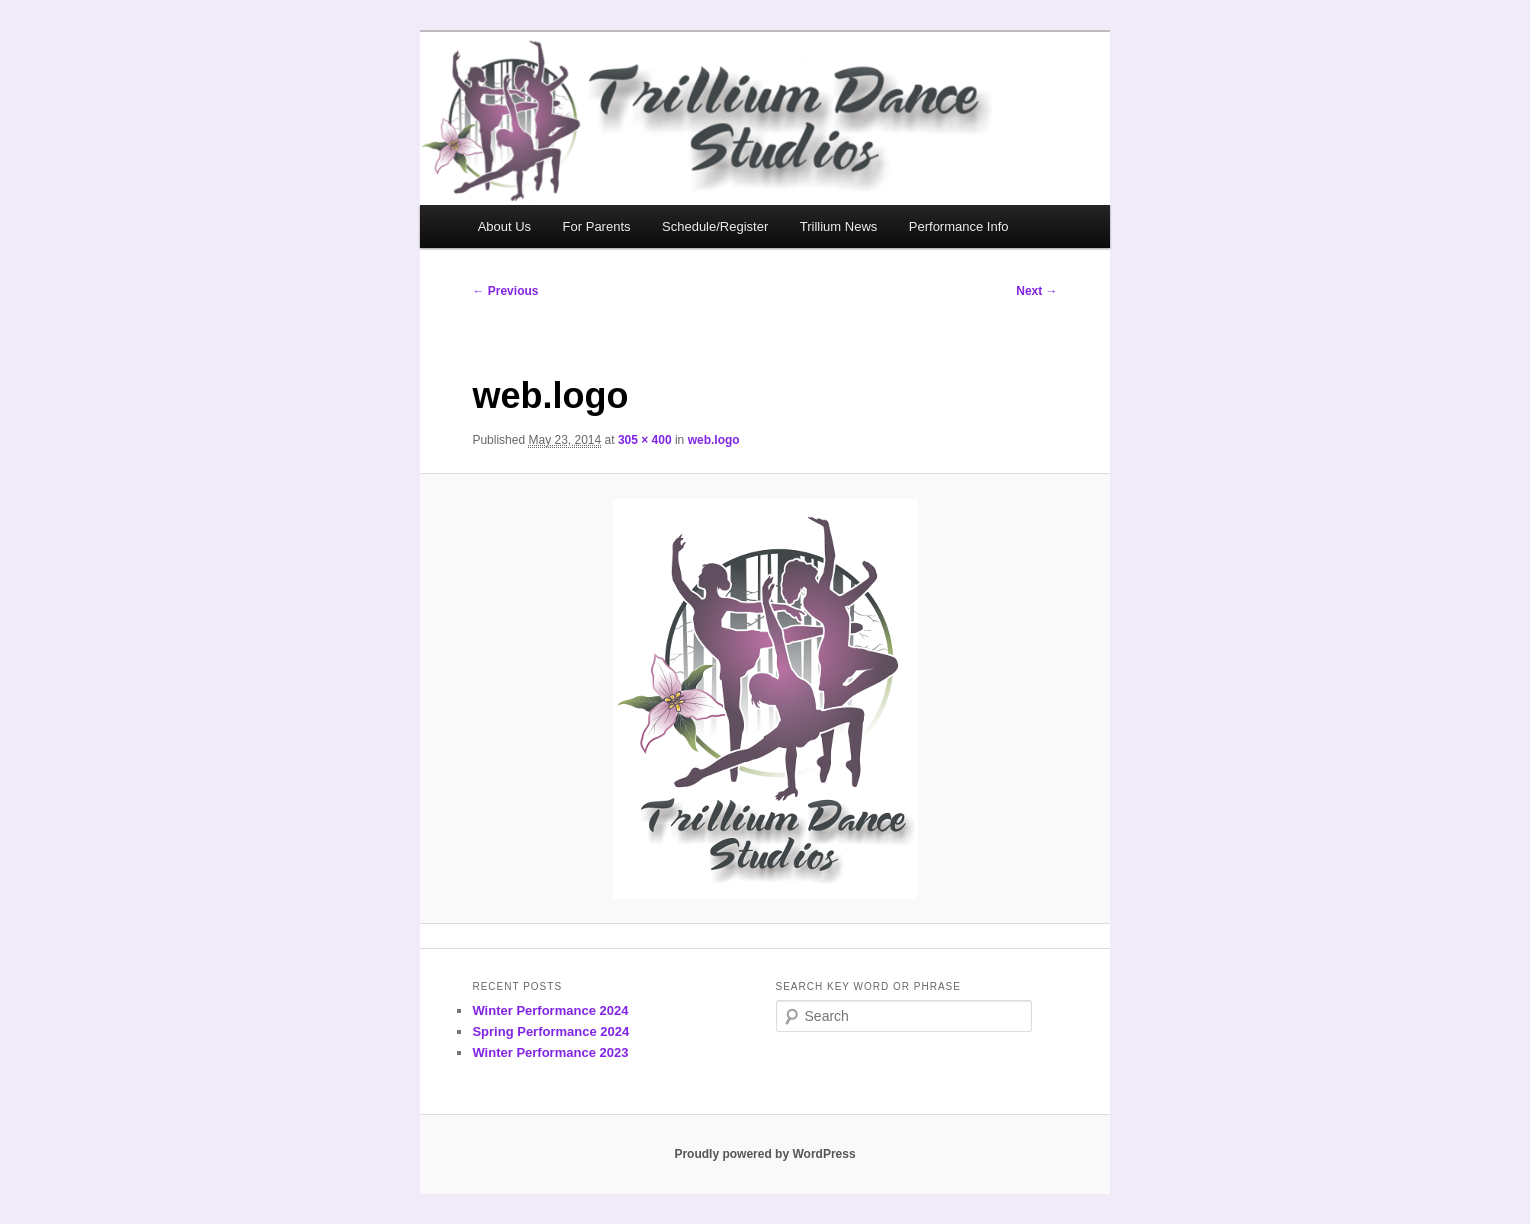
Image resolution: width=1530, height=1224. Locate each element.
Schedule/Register (715, 226)
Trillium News (839, 226)
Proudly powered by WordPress (764, 1154)
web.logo (714, 440)
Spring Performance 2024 (550, 1031)
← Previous (505, 291)
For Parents (597, 226)
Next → (1036, 291)
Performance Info (959, 226)
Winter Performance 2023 (550, 1052)
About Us (504, 226)
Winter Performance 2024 (550, 1010)
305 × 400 (645, 440)
